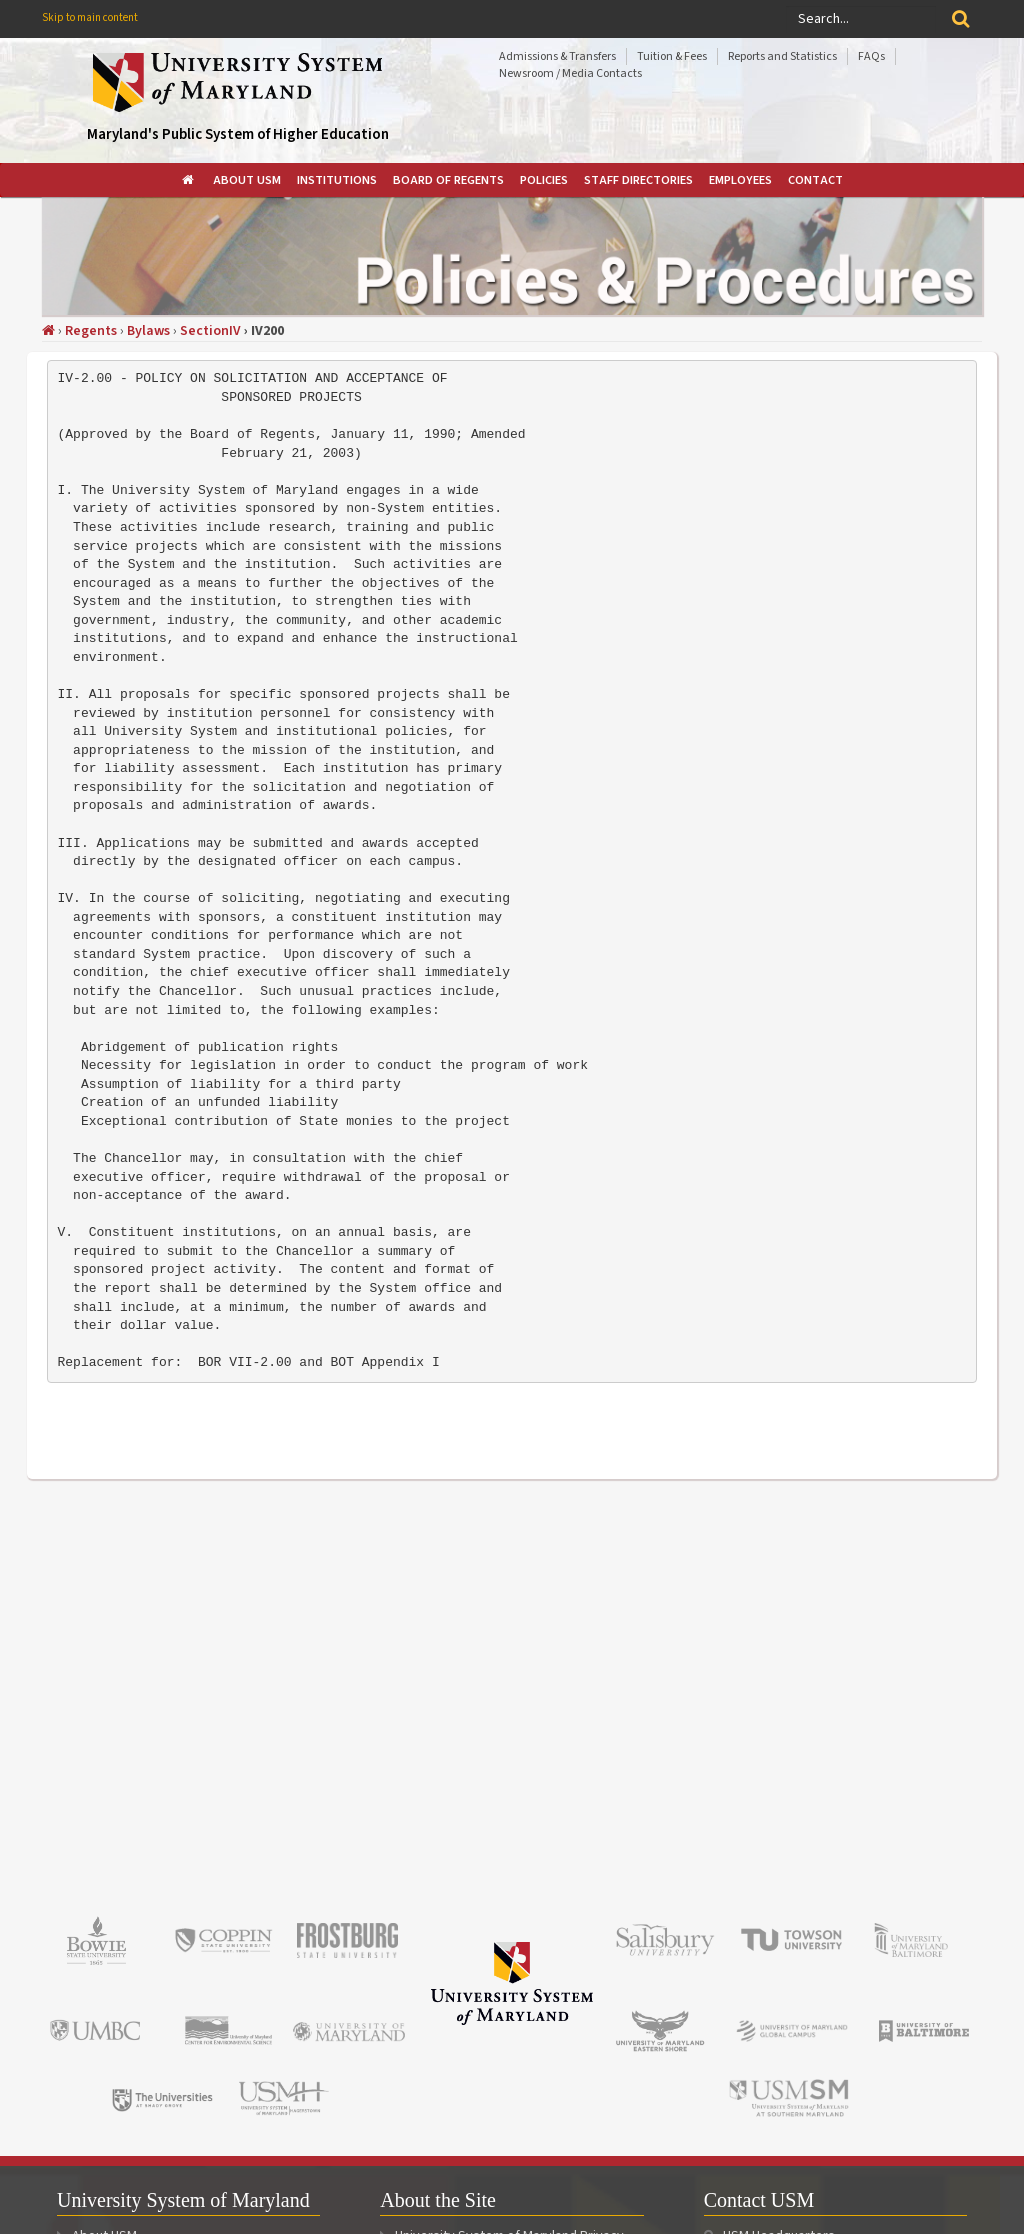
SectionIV (210, 331)
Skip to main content (90, 17)
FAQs (871, 56)
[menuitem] (189, 180)
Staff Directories (638, 180)
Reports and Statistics (782, 56)
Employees (740, 180)
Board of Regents (448, 180)
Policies (544, 180)
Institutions (337, 180)
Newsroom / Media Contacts (570, 73)
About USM (247, 180)
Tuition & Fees (672, 56)
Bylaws (148, 331)
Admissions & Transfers (557, 56)
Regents (91, 331)
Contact (815, 180)
